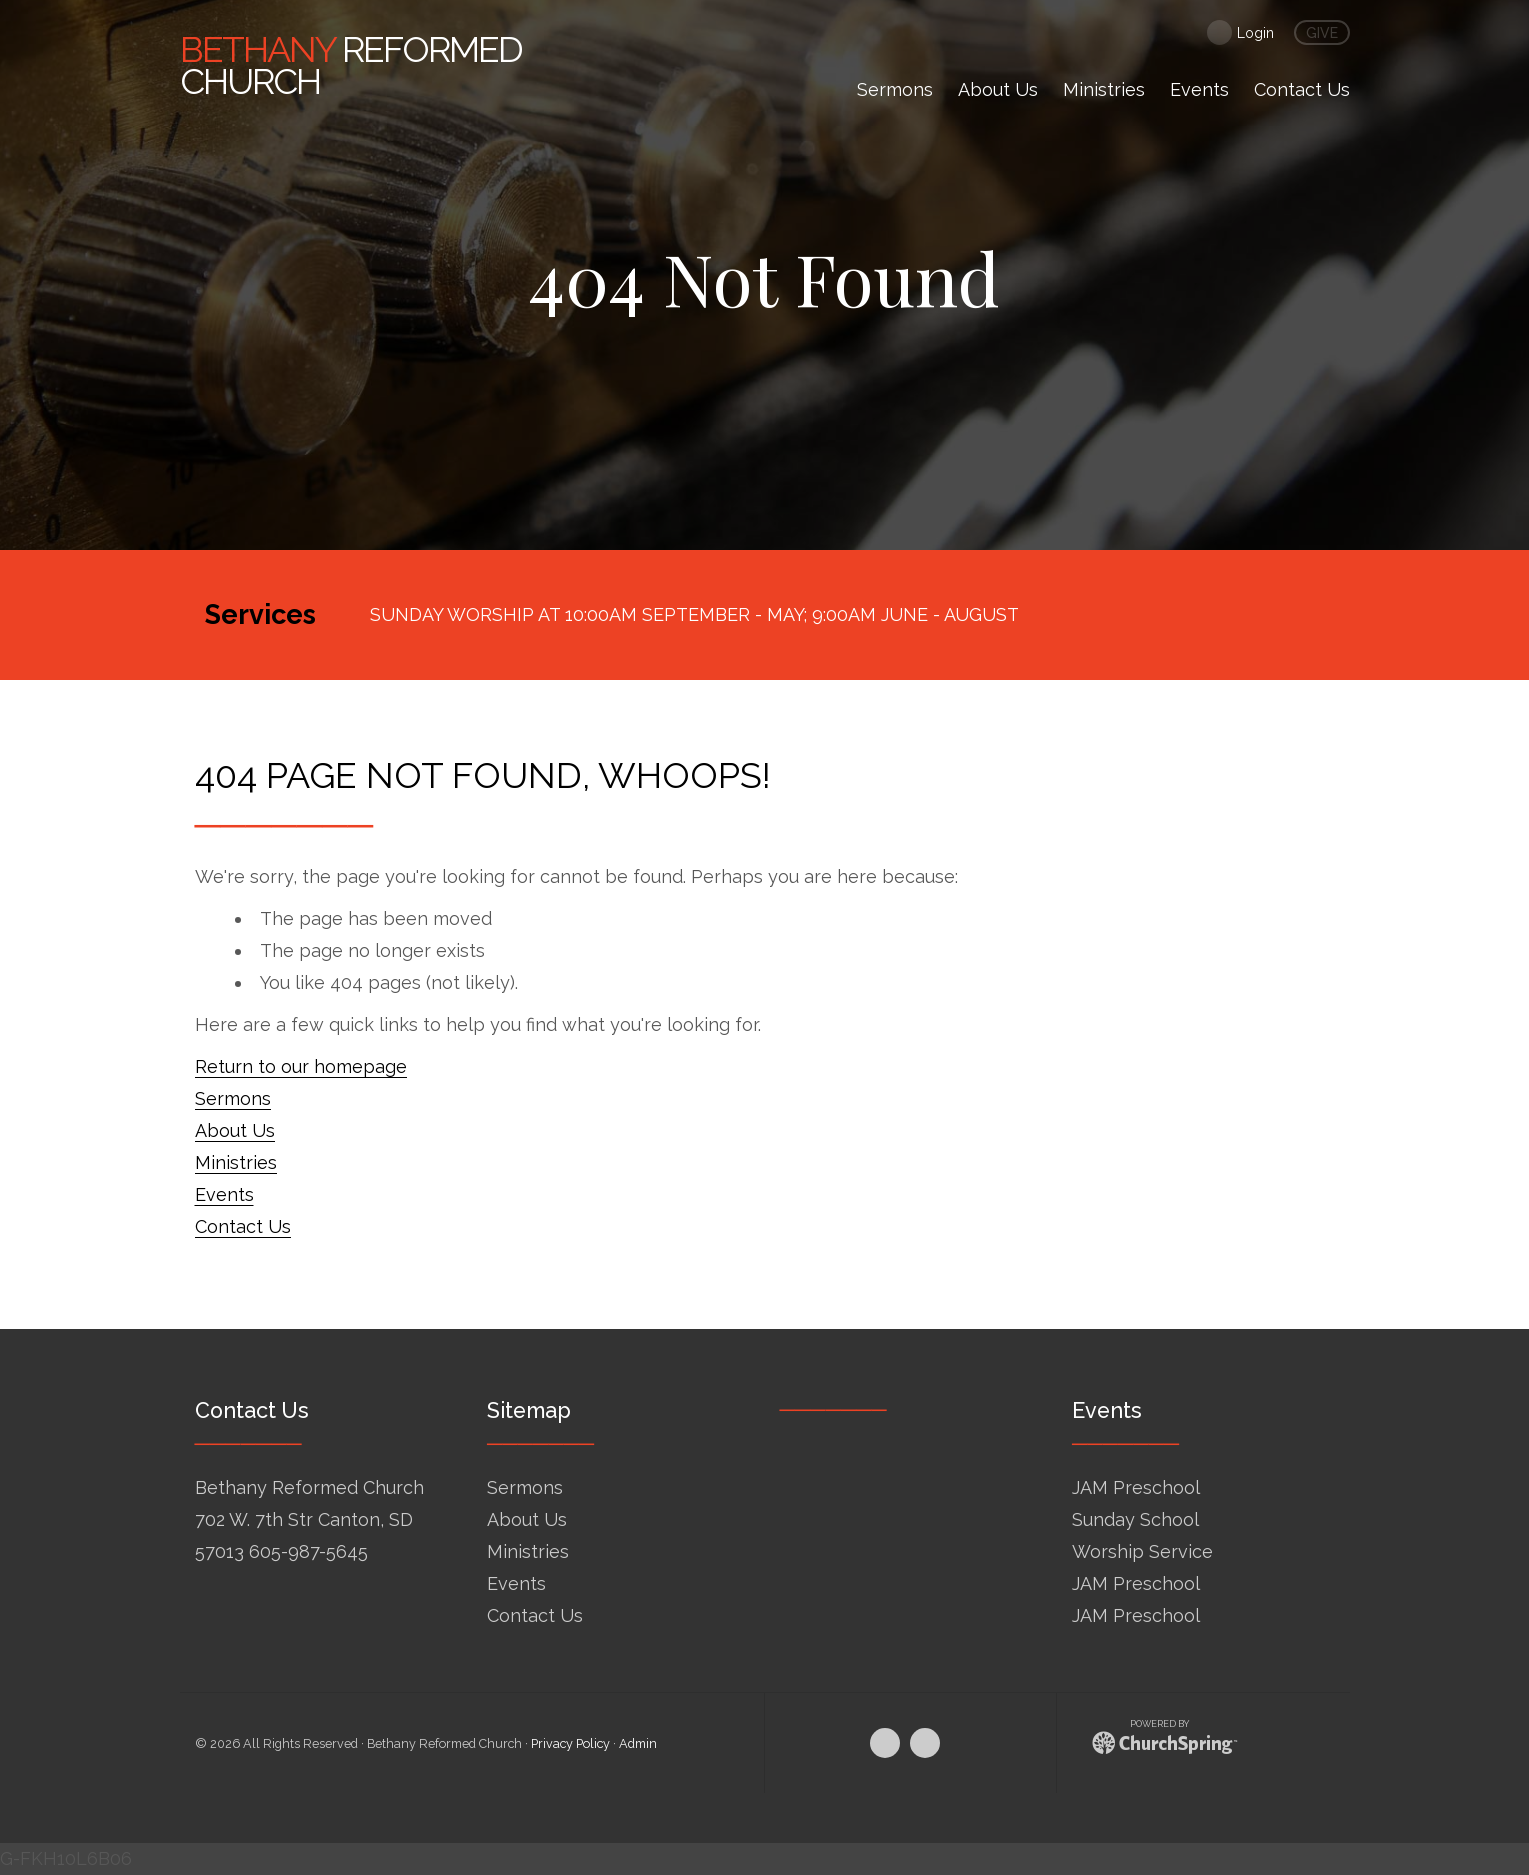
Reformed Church (351, 65)
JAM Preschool (1136, 1487)
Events (224, 1194)
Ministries (236, 1162)
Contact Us (243, 1226)
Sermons (233, 1098)
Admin (638, 1743)
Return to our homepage (301, 1066)
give (1322, 33)
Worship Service (1142, 1551)
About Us (235, 1130)
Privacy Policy (570, 1743)
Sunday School (1135, 1519)
